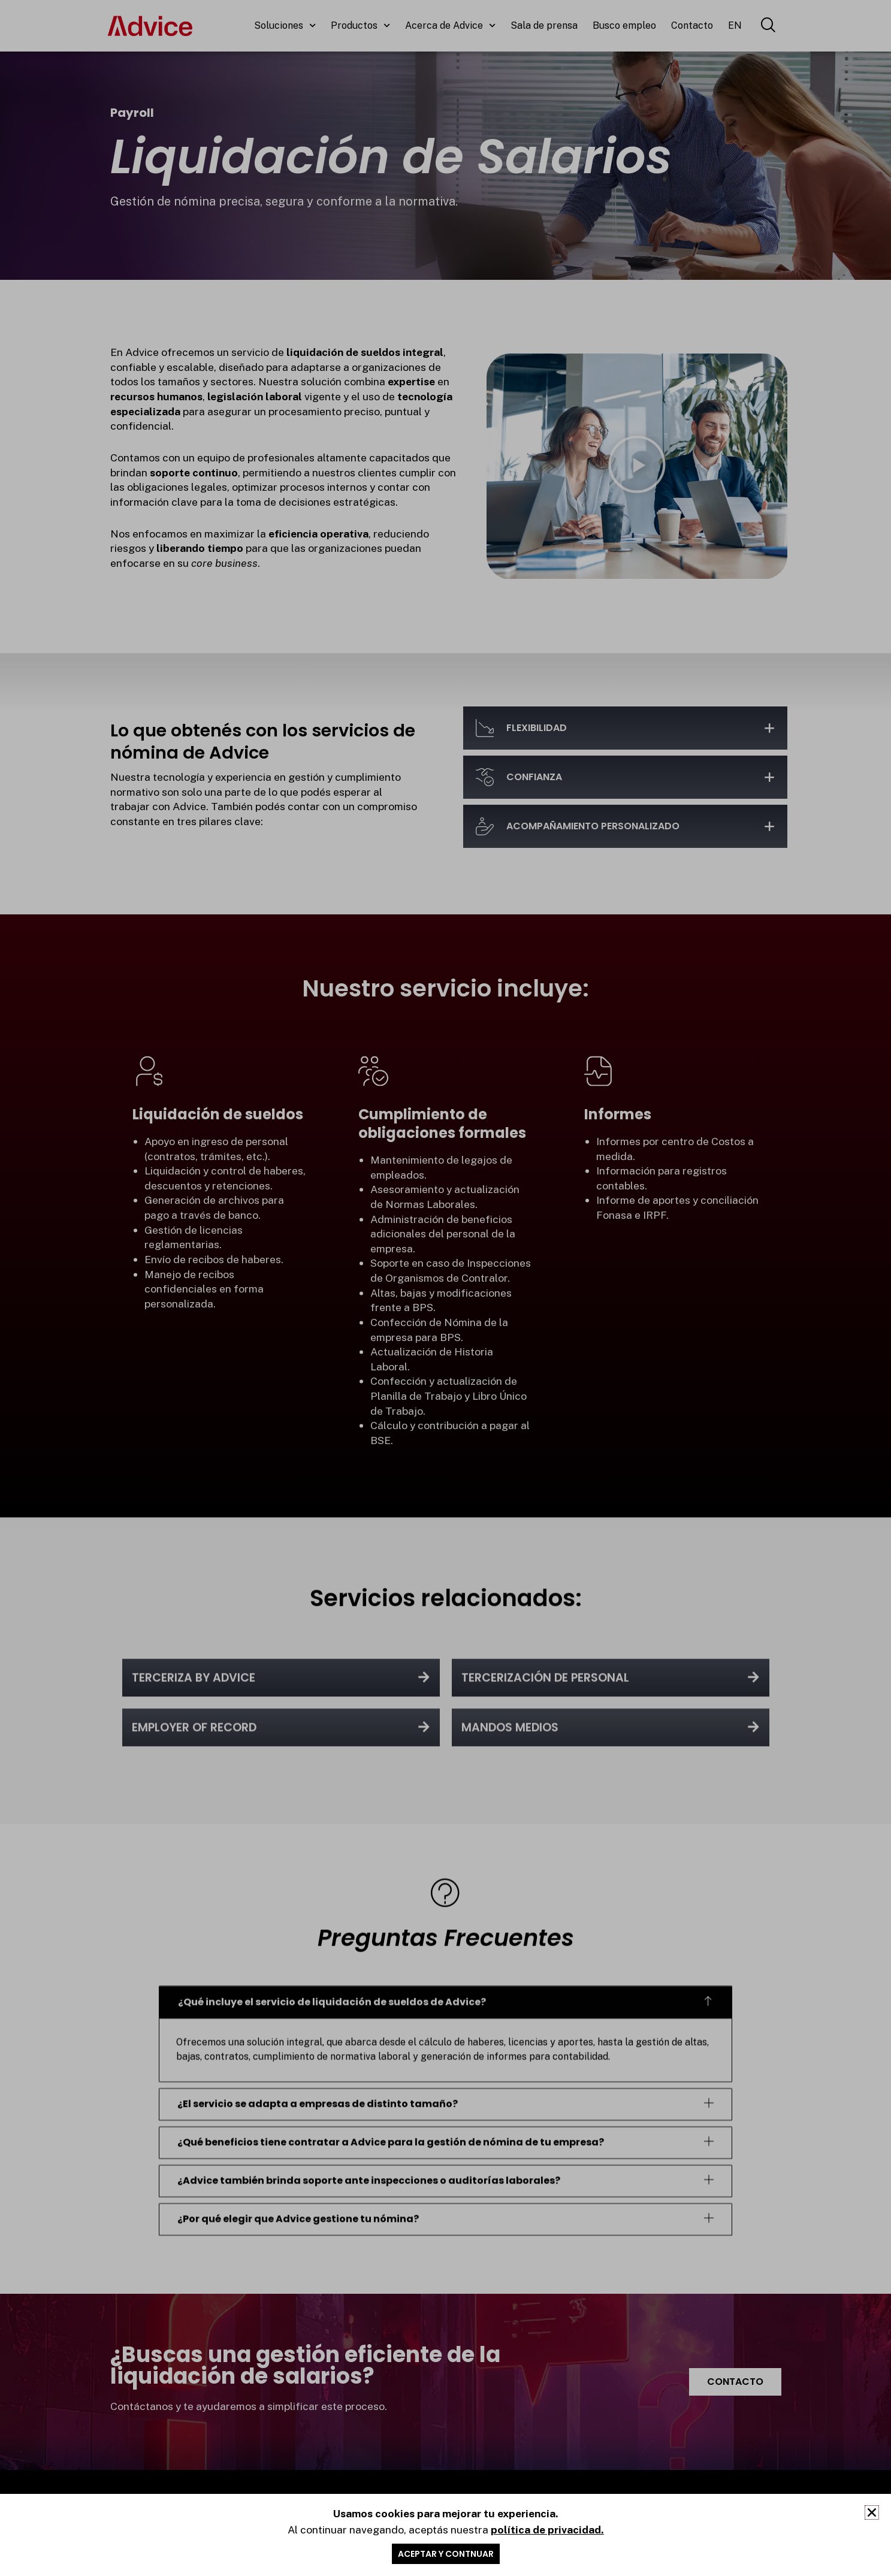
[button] (872, 2519)
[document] (445, 1288)
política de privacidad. (547, 2536)
